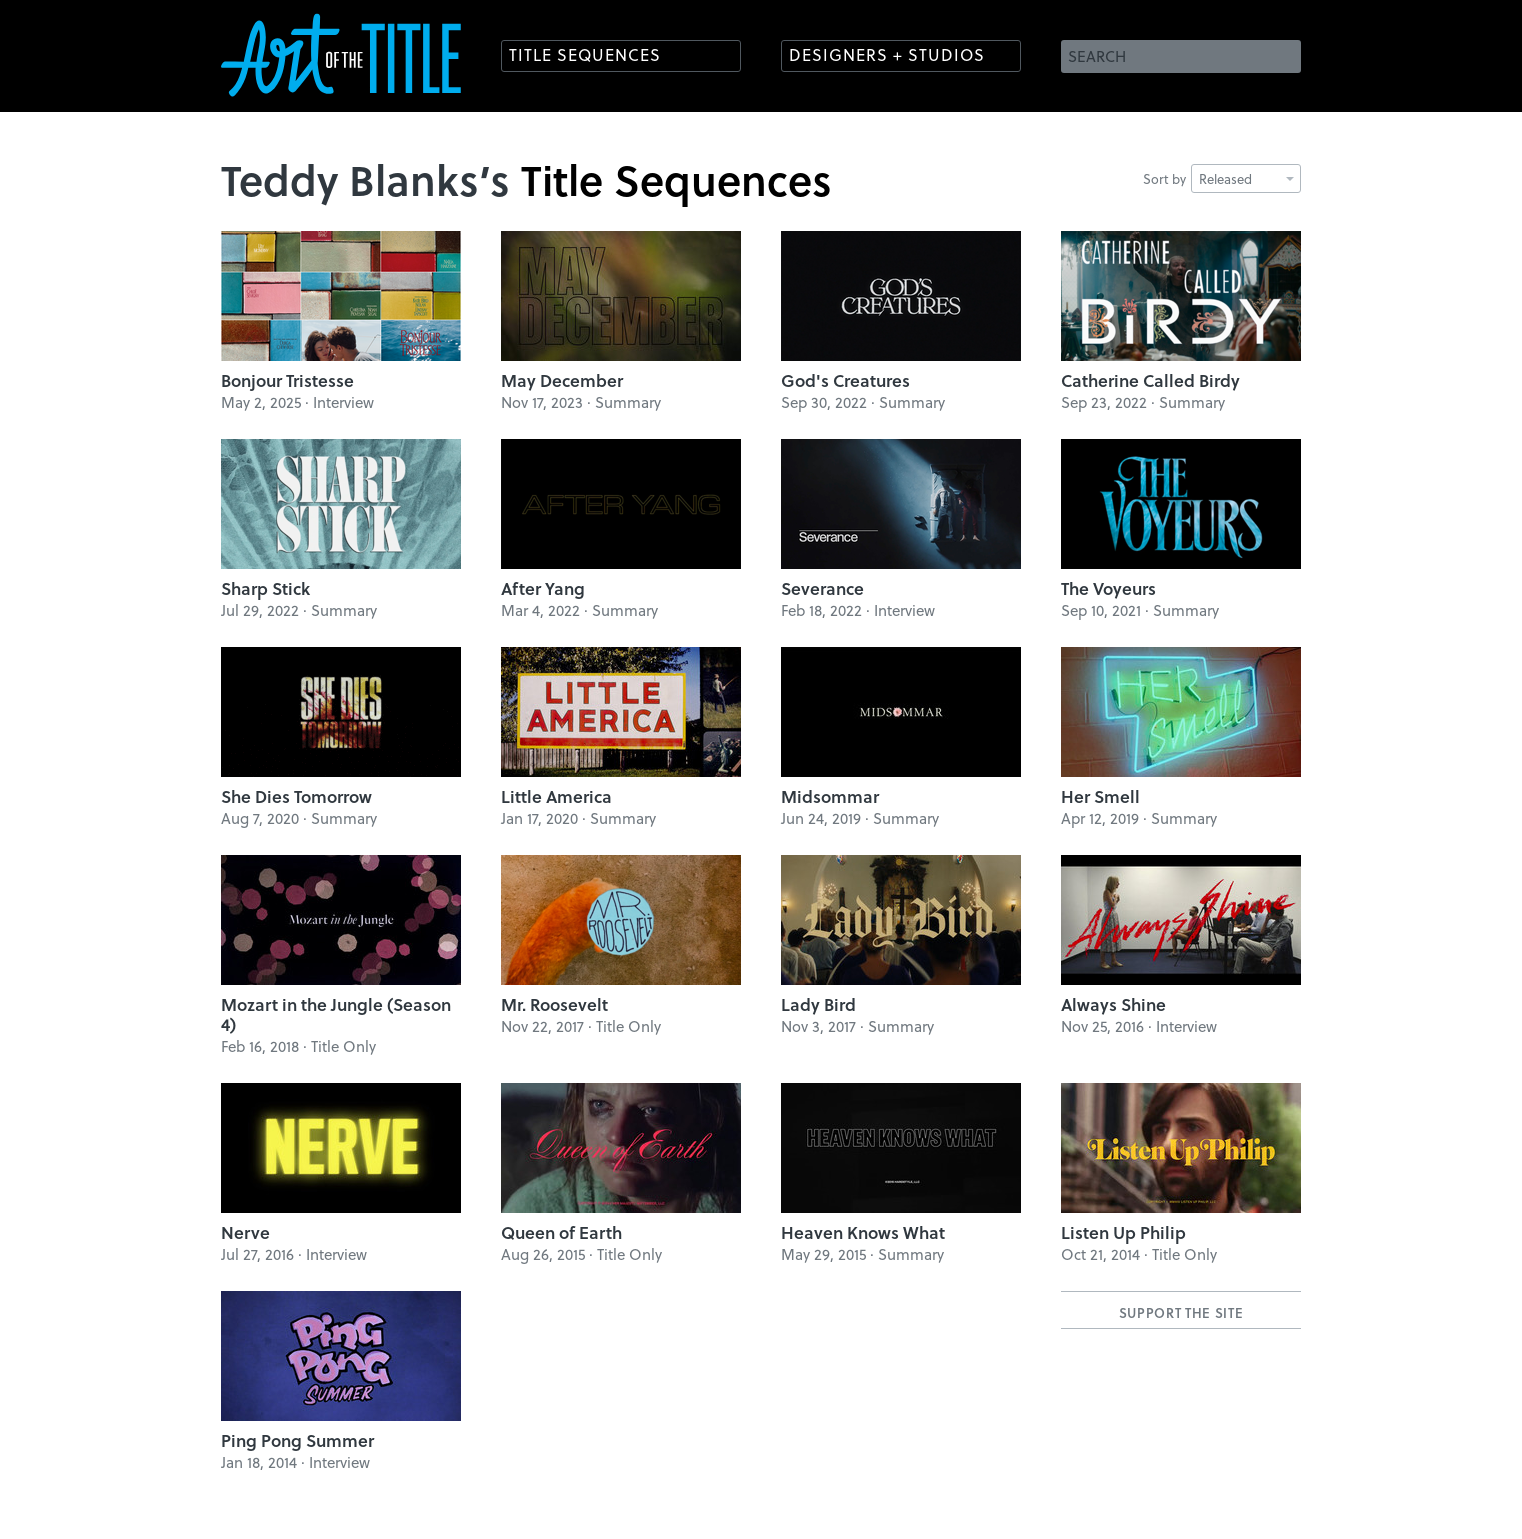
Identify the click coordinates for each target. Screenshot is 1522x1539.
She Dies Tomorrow (296, 796)
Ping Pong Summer (297, 1440)
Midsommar (830, 796)
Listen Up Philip (1123, 1232)
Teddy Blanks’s (365, 179)
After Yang (543, 588)
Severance (822, 588)
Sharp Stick (265, 588)
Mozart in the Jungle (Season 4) (336, 1014)
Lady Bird (818, 1004)
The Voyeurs (1108, 588)
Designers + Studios (887, 54)
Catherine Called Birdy (1150, 380)
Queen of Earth (561, 1232)
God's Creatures (845, 380)
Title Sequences (585, 54)
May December (562, 380)
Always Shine (1113, 1004)
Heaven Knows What (863, 1232)
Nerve (245, 1232)
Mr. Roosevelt (554, 1004)
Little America (556, 796)
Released (1246, 178)
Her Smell (1100, 796)
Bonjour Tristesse (287, 380)
